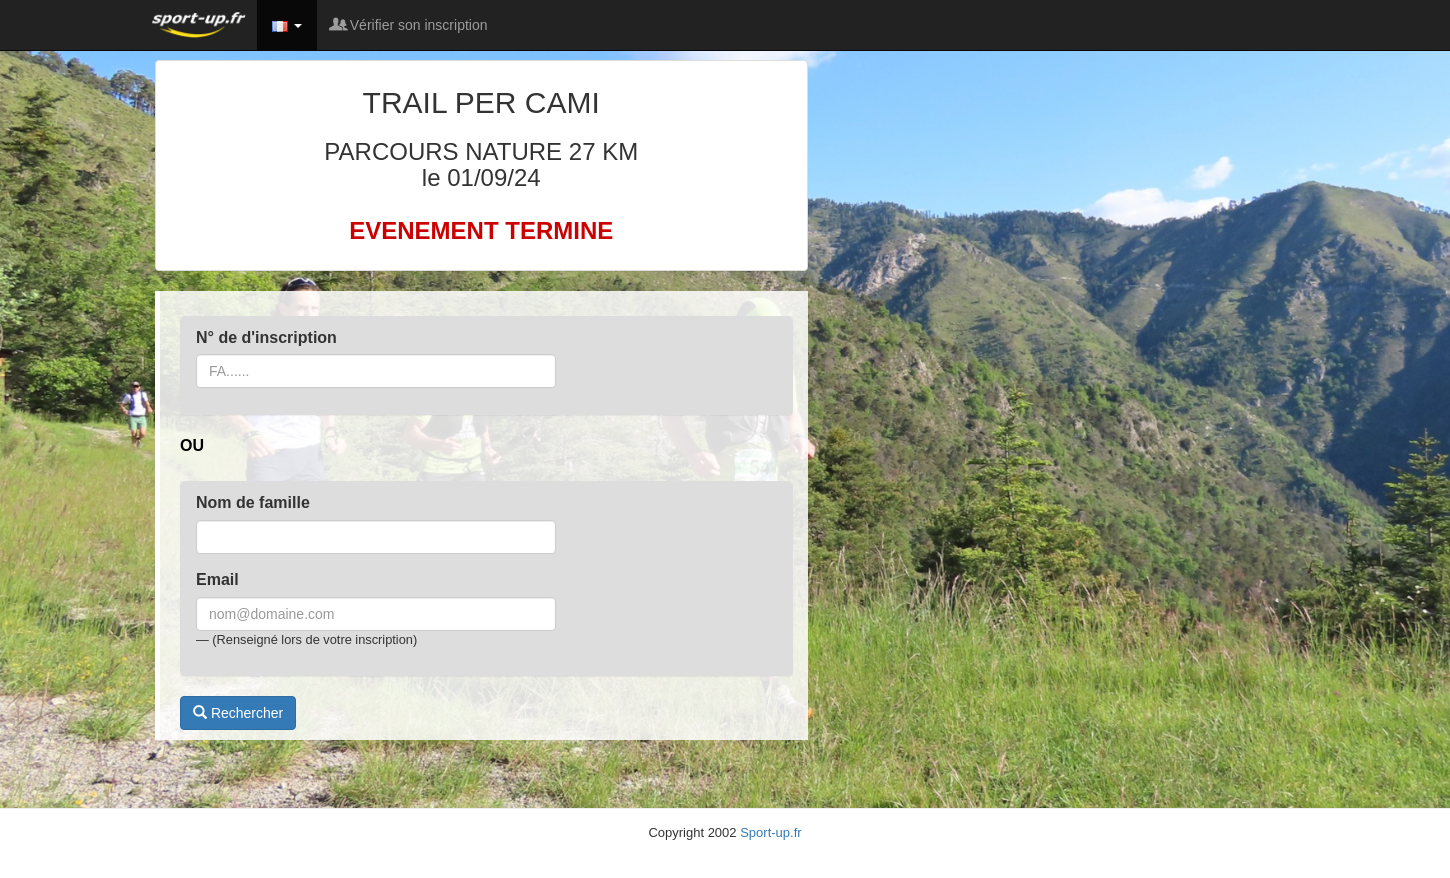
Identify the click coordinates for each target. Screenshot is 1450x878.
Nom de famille (253, 502)
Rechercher (238, 713)
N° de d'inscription (266, 337)
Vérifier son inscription (410, 25)
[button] (287, 25)
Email (217, 579)
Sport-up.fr (770, 832)
